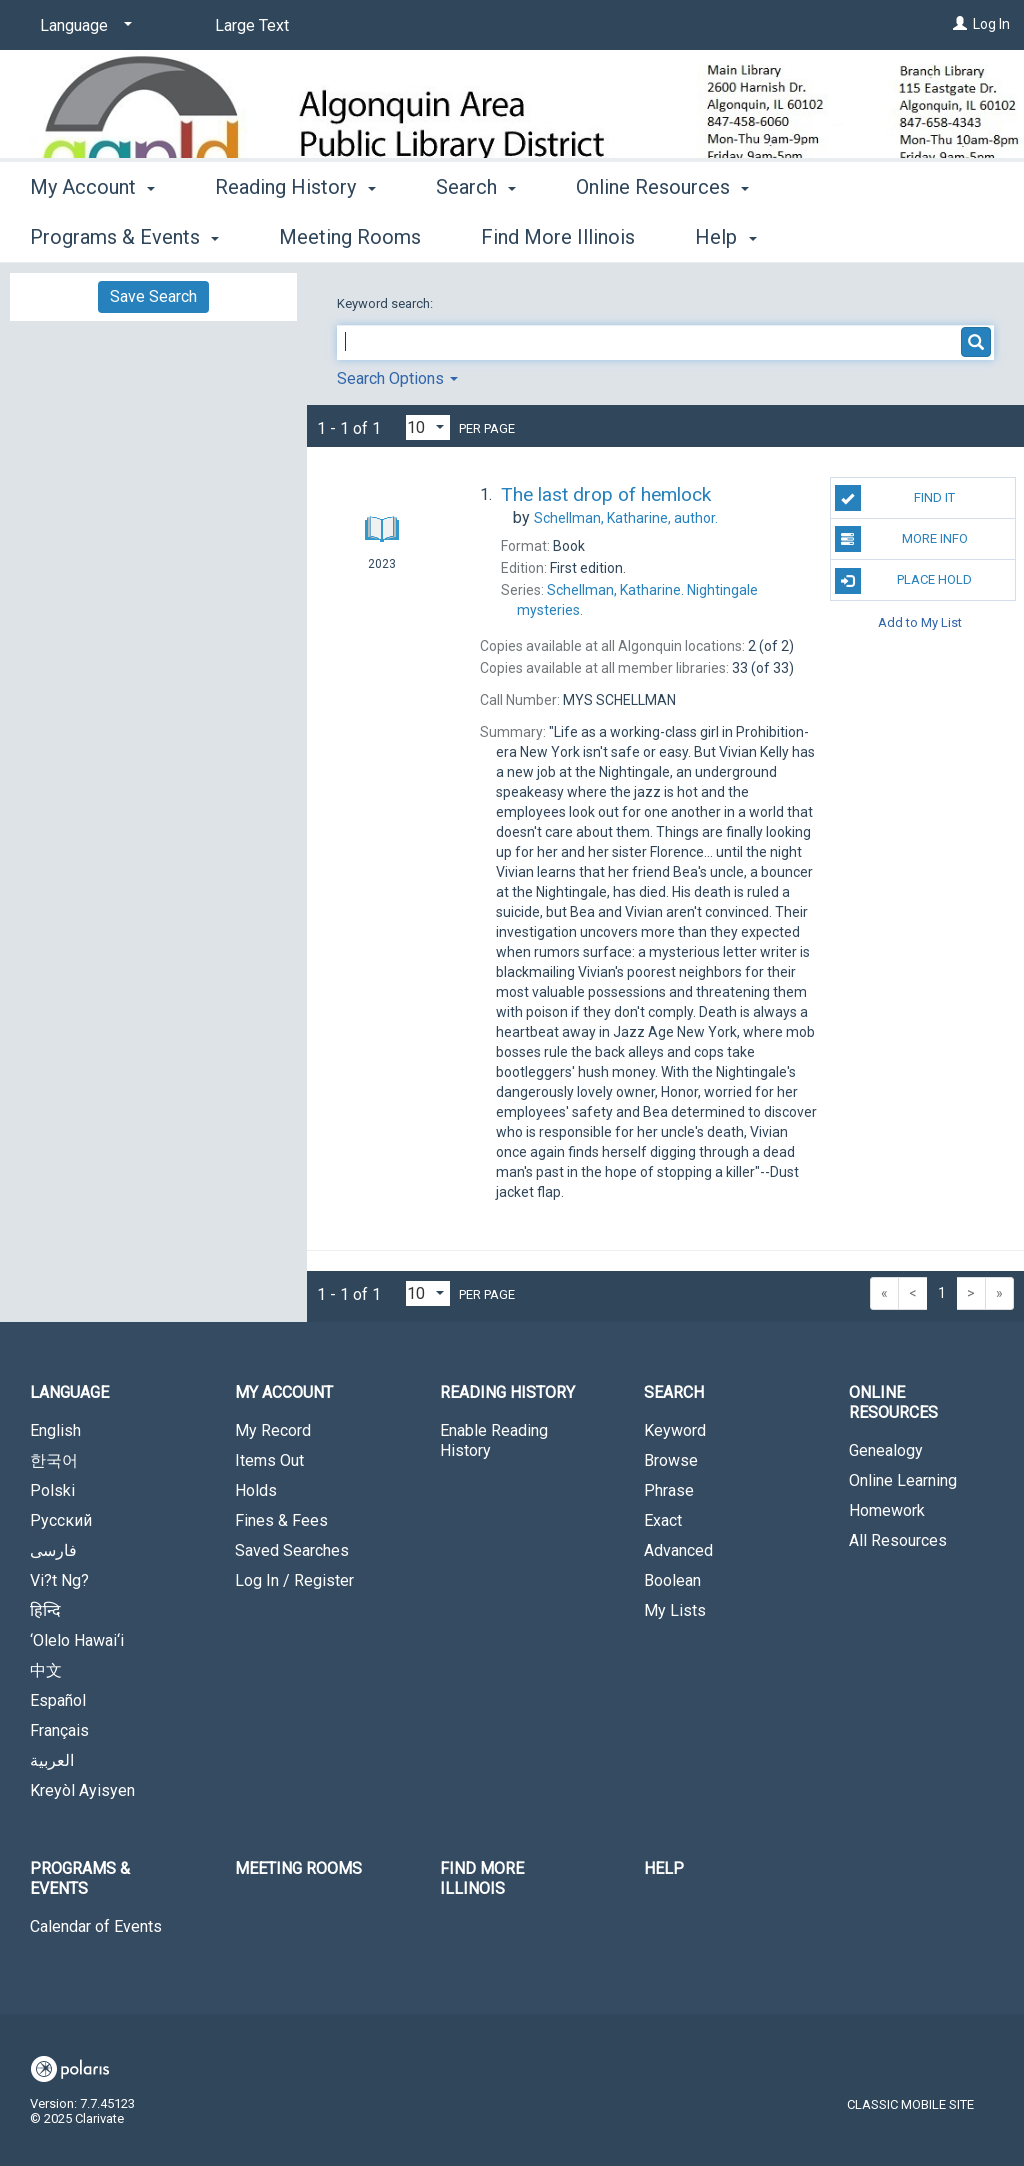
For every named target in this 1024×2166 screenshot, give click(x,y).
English (55, 1430)
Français (59, 1730)
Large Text (252, 25)
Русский (61, 1520)
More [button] (848, 237)
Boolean (672, 1580)
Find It (895, 498)
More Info (901, 539)
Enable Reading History (494, 1440)
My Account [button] (92, 234)
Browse (671, 1460)
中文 (46, 1670)
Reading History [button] (295, 234)
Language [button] (69, 1392)
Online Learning (903, 1480)
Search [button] (476, 234)
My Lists (675, 1610)
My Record (273, 1430)
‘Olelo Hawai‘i (77, 1640)
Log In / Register (294, 1580)
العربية (52, 1760)
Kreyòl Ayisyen (82, 1790)
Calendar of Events (96, 1926)
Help (664, 1868)
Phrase (669, 1490)
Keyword (675, 1430)
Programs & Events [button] (80, 1878)
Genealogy (886, 1450)
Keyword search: (386, 303)
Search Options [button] (397, 378)
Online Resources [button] (662, 234)
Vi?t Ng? (59, 1580)
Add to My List (920, 621)
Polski (52, 1490)
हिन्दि (45, 1610)
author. (626, 518)
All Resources (898, 1540)
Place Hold (903, 581)
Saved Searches (292, 1550)
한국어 (54, 1460)
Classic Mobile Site (910, 2104)
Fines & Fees (281, 1520)
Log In (991, 24)
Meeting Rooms (298, 1868)
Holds (256, 1490)
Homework (887, 1510)
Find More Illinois (482, 1878)
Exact (663, 1520)
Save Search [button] (153, 296)
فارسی (53, 1550)
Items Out (269, 1460)
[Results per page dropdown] (428, 427)
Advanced (678, 1550)
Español (58, 1700)
